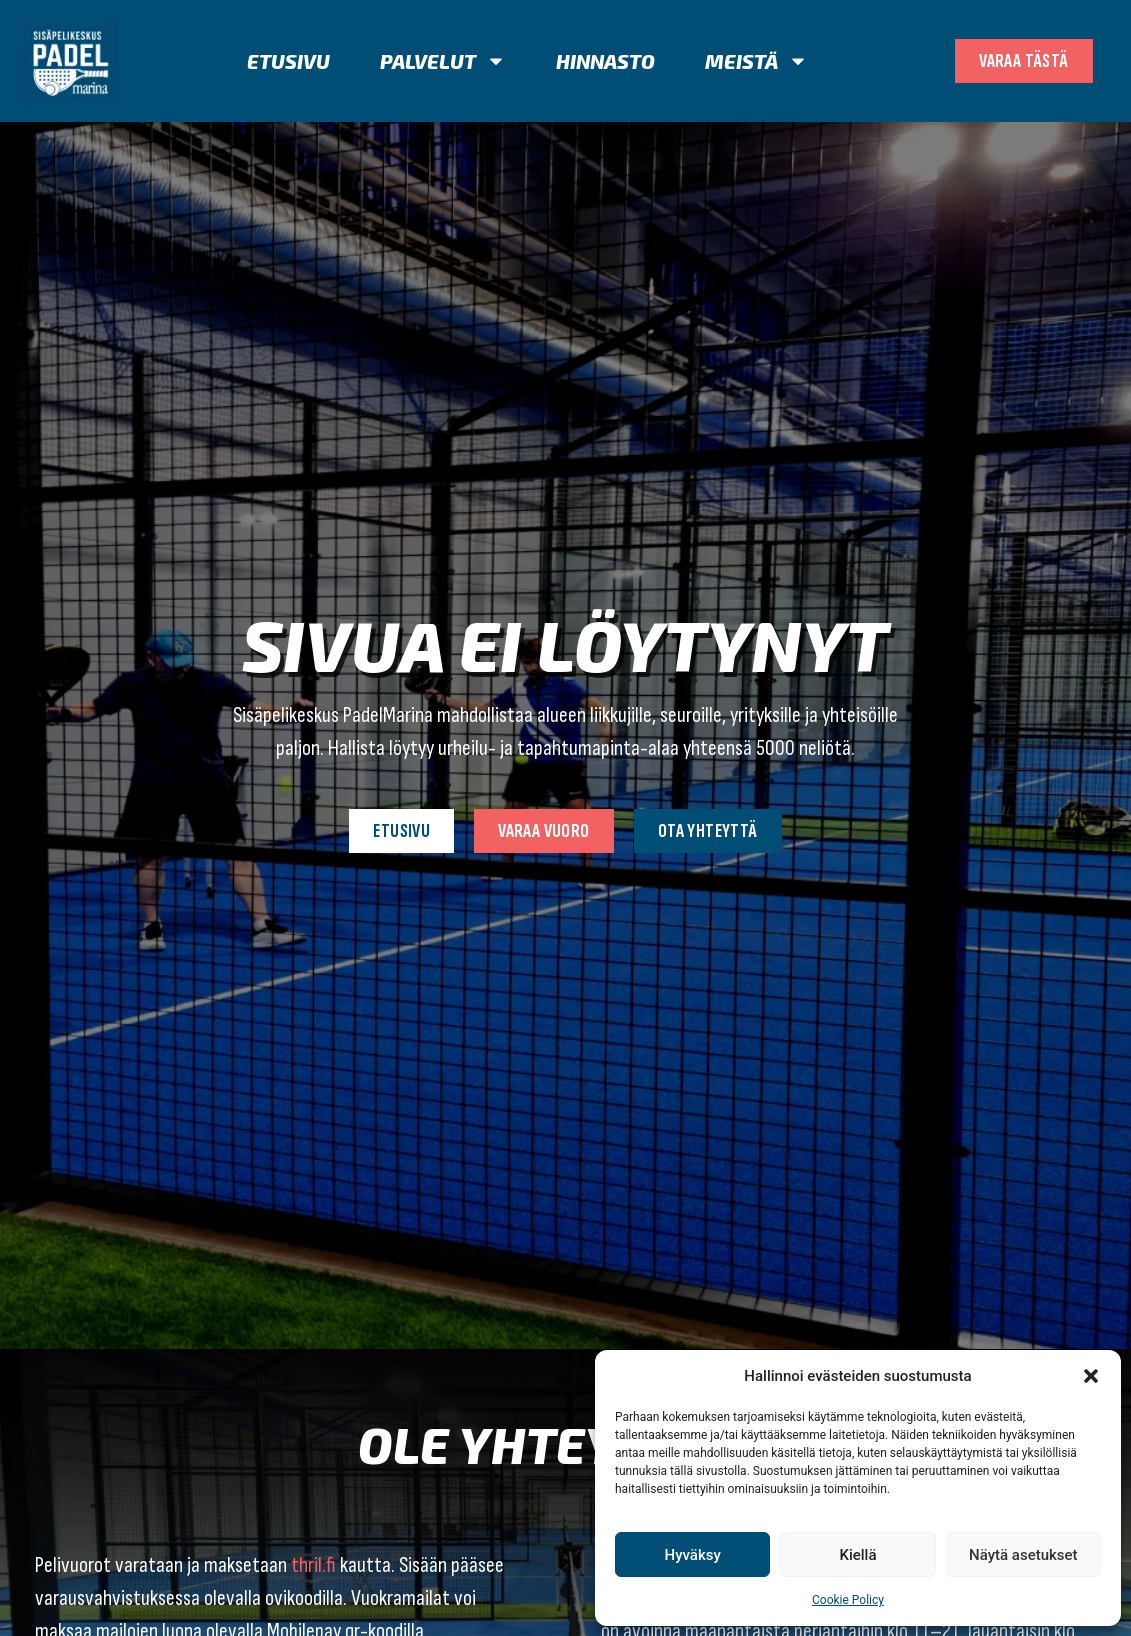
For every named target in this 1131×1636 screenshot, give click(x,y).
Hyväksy (693, 1555)
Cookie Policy (848, 1600)
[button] (1091, 1376)
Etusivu (288, 61)
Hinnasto (605, 61)
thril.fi (313, 1565)
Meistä (756, 61)
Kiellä (857, 1555)
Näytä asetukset (1023, 1555)
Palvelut (443, 61)
